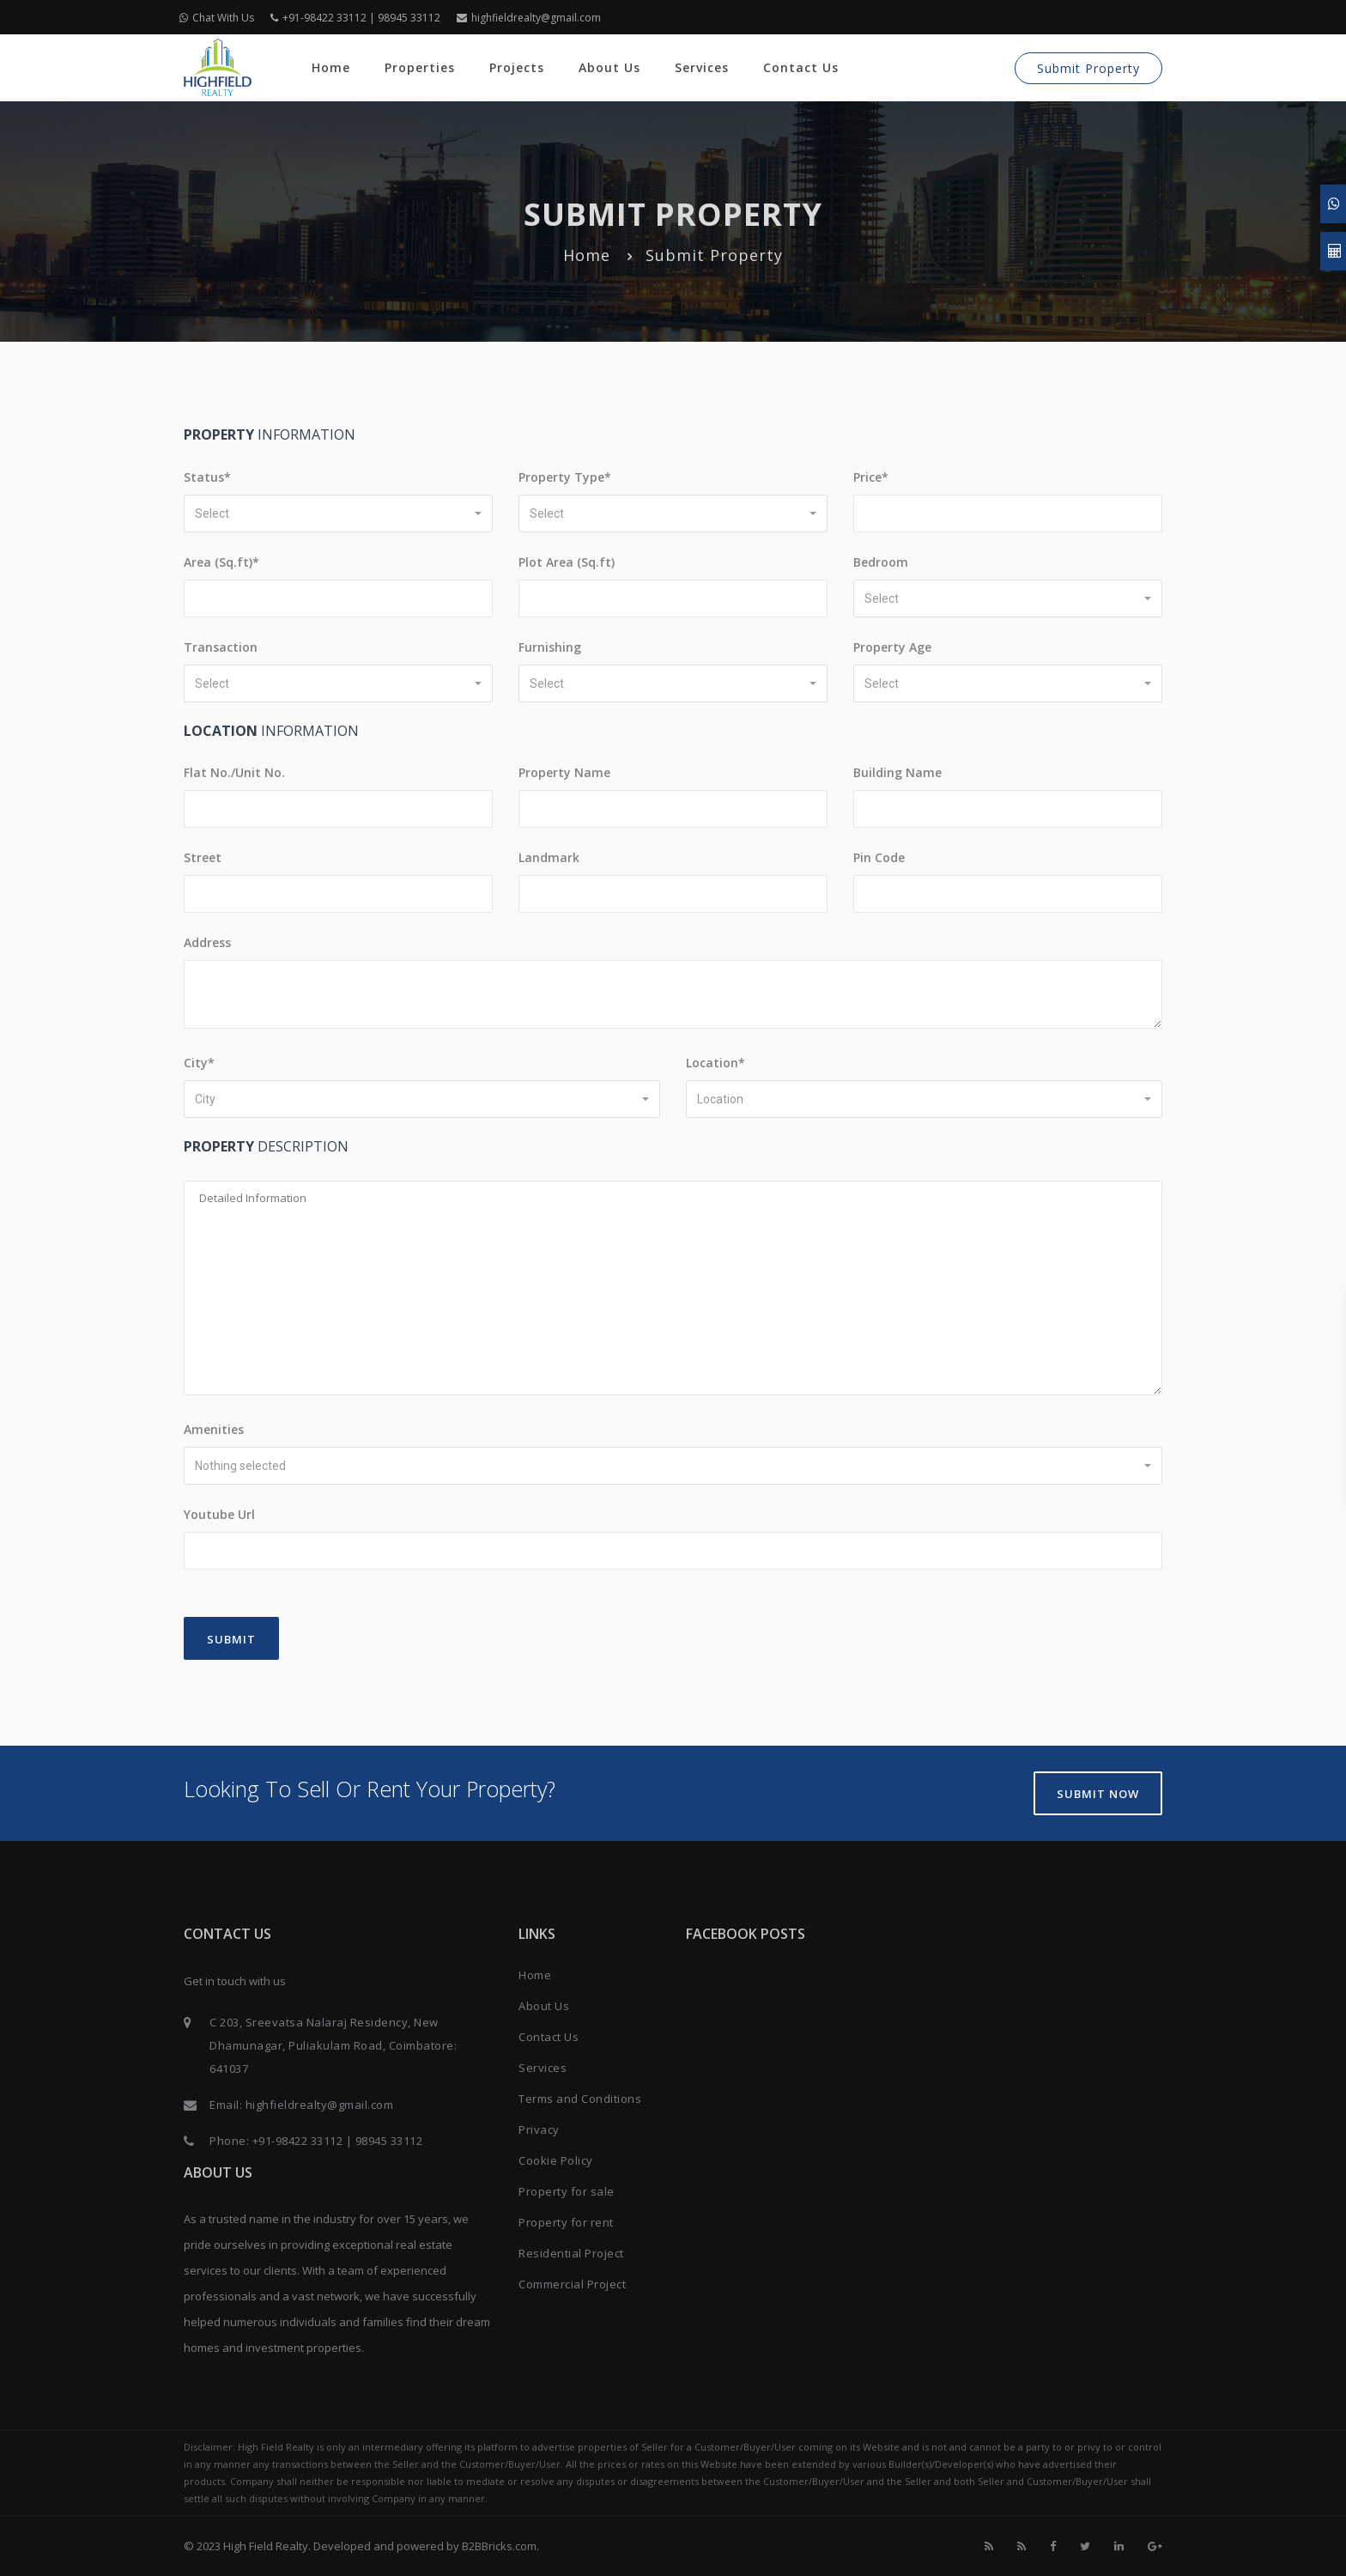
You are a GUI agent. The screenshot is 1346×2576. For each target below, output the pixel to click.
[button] (338, 513)
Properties (420, 67)
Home (331, 67)
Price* (870, 477)
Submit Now (1098, 1793)
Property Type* (564, 477)
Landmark (548, 857)
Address (207, 942)
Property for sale (566, 2191)
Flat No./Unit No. (234, 772)
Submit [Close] (231, 1639)
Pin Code (879, 857)
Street (202, 857)
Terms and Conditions (579, 2098)
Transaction (221, 647)
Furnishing (549, 647)
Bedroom (880, 562)
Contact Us (801, 67)
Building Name (897, 772)
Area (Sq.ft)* (221, 562)
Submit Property (1088, 68)
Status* (207, 477)
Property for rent (566, 2222)
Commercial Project (572, 2284)
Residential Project (571, 2253)
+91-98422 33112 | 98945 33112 (355, 17)
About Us (609, 67)
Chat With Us (216, 17)
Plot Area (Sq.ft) (566, 562)
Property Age (892, 647)
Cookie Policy (555, 2160)
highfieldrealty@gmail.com (529, 17)
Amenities (214, 1429)
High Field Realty (265, 2546)
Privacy (539, 2129)
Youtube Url (219, 1514)
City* (199, 1062)
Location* (715, 1062)
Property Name (564, 772)
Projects (516, 67)
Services (702, 67)
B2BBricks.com (499, 2546)
